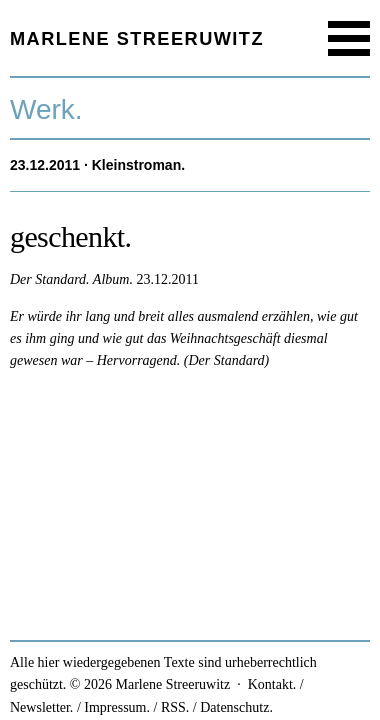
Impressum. (117, 707)
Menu (349, 38)
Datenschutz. (236, 707)
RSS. (175, 707)
